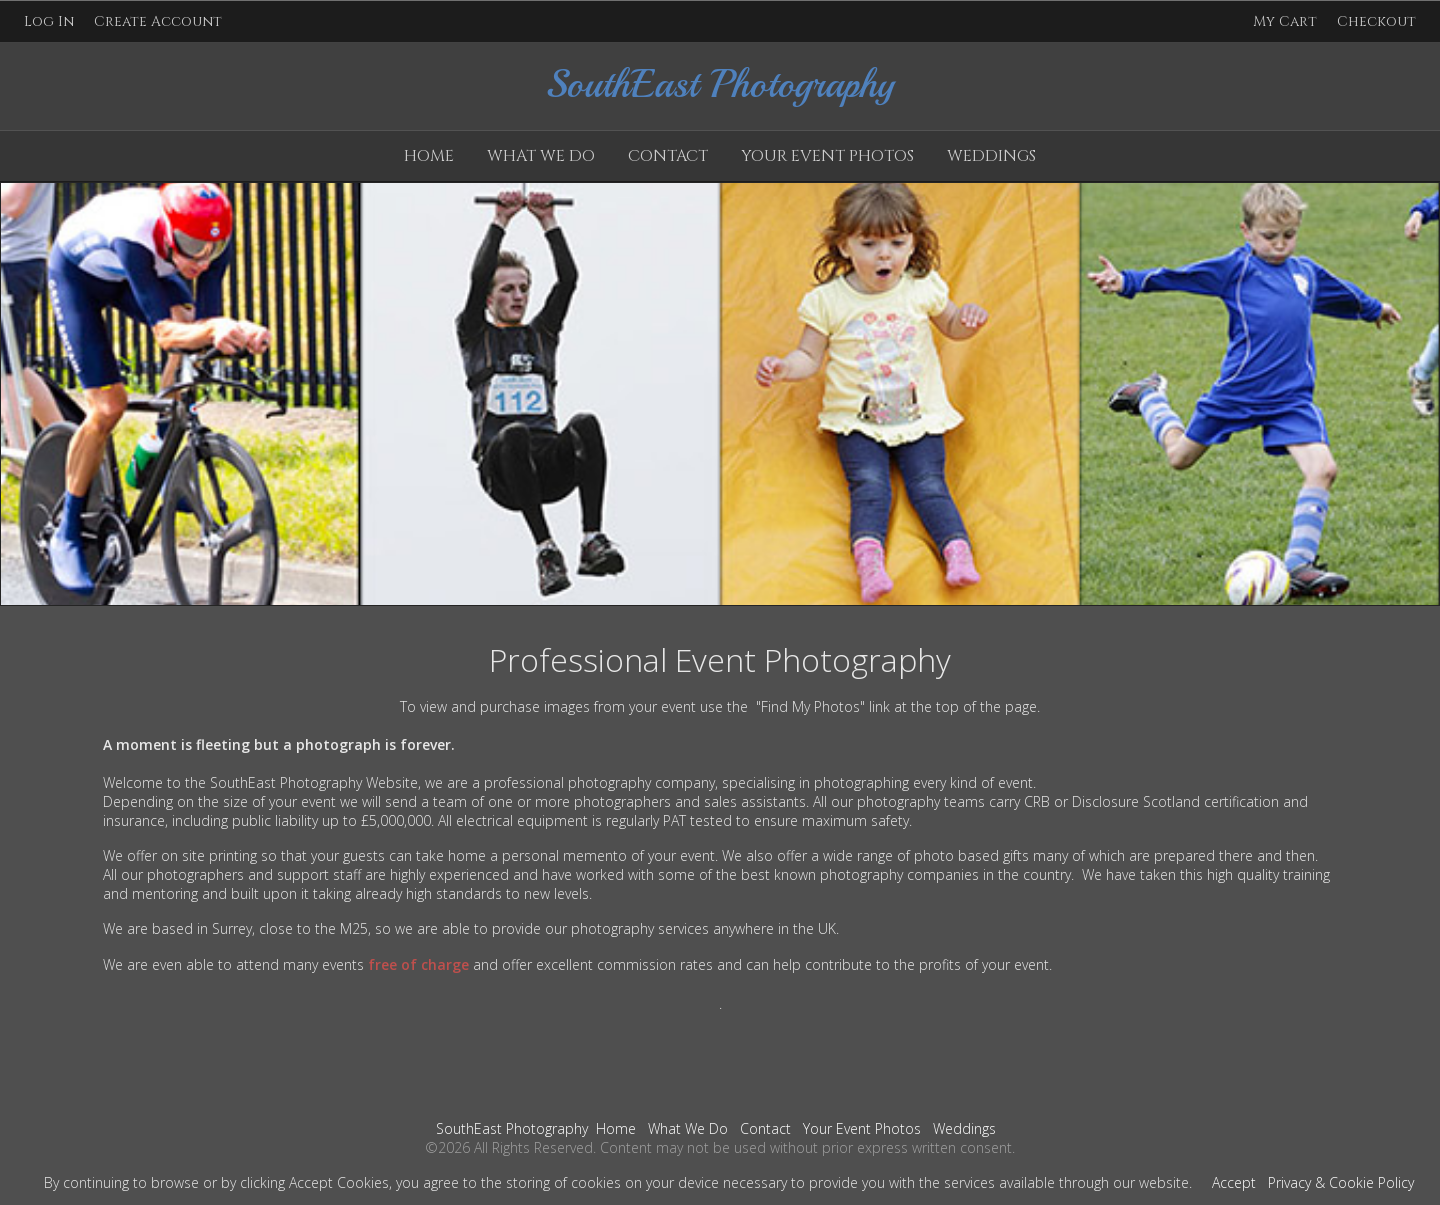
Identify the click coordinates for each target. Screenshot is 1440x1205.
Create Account (158, 21)
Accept (1234, 1182)
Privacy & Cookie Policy (1341, 1182)
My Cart (1287, 21)
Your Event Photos (827, 156)
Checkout (1376, 21)
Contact (668, 156)
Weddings (991, 156)
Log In (49, 21)
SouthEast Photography (512, 1128)
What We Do (541, 156)
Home (429, 156)
